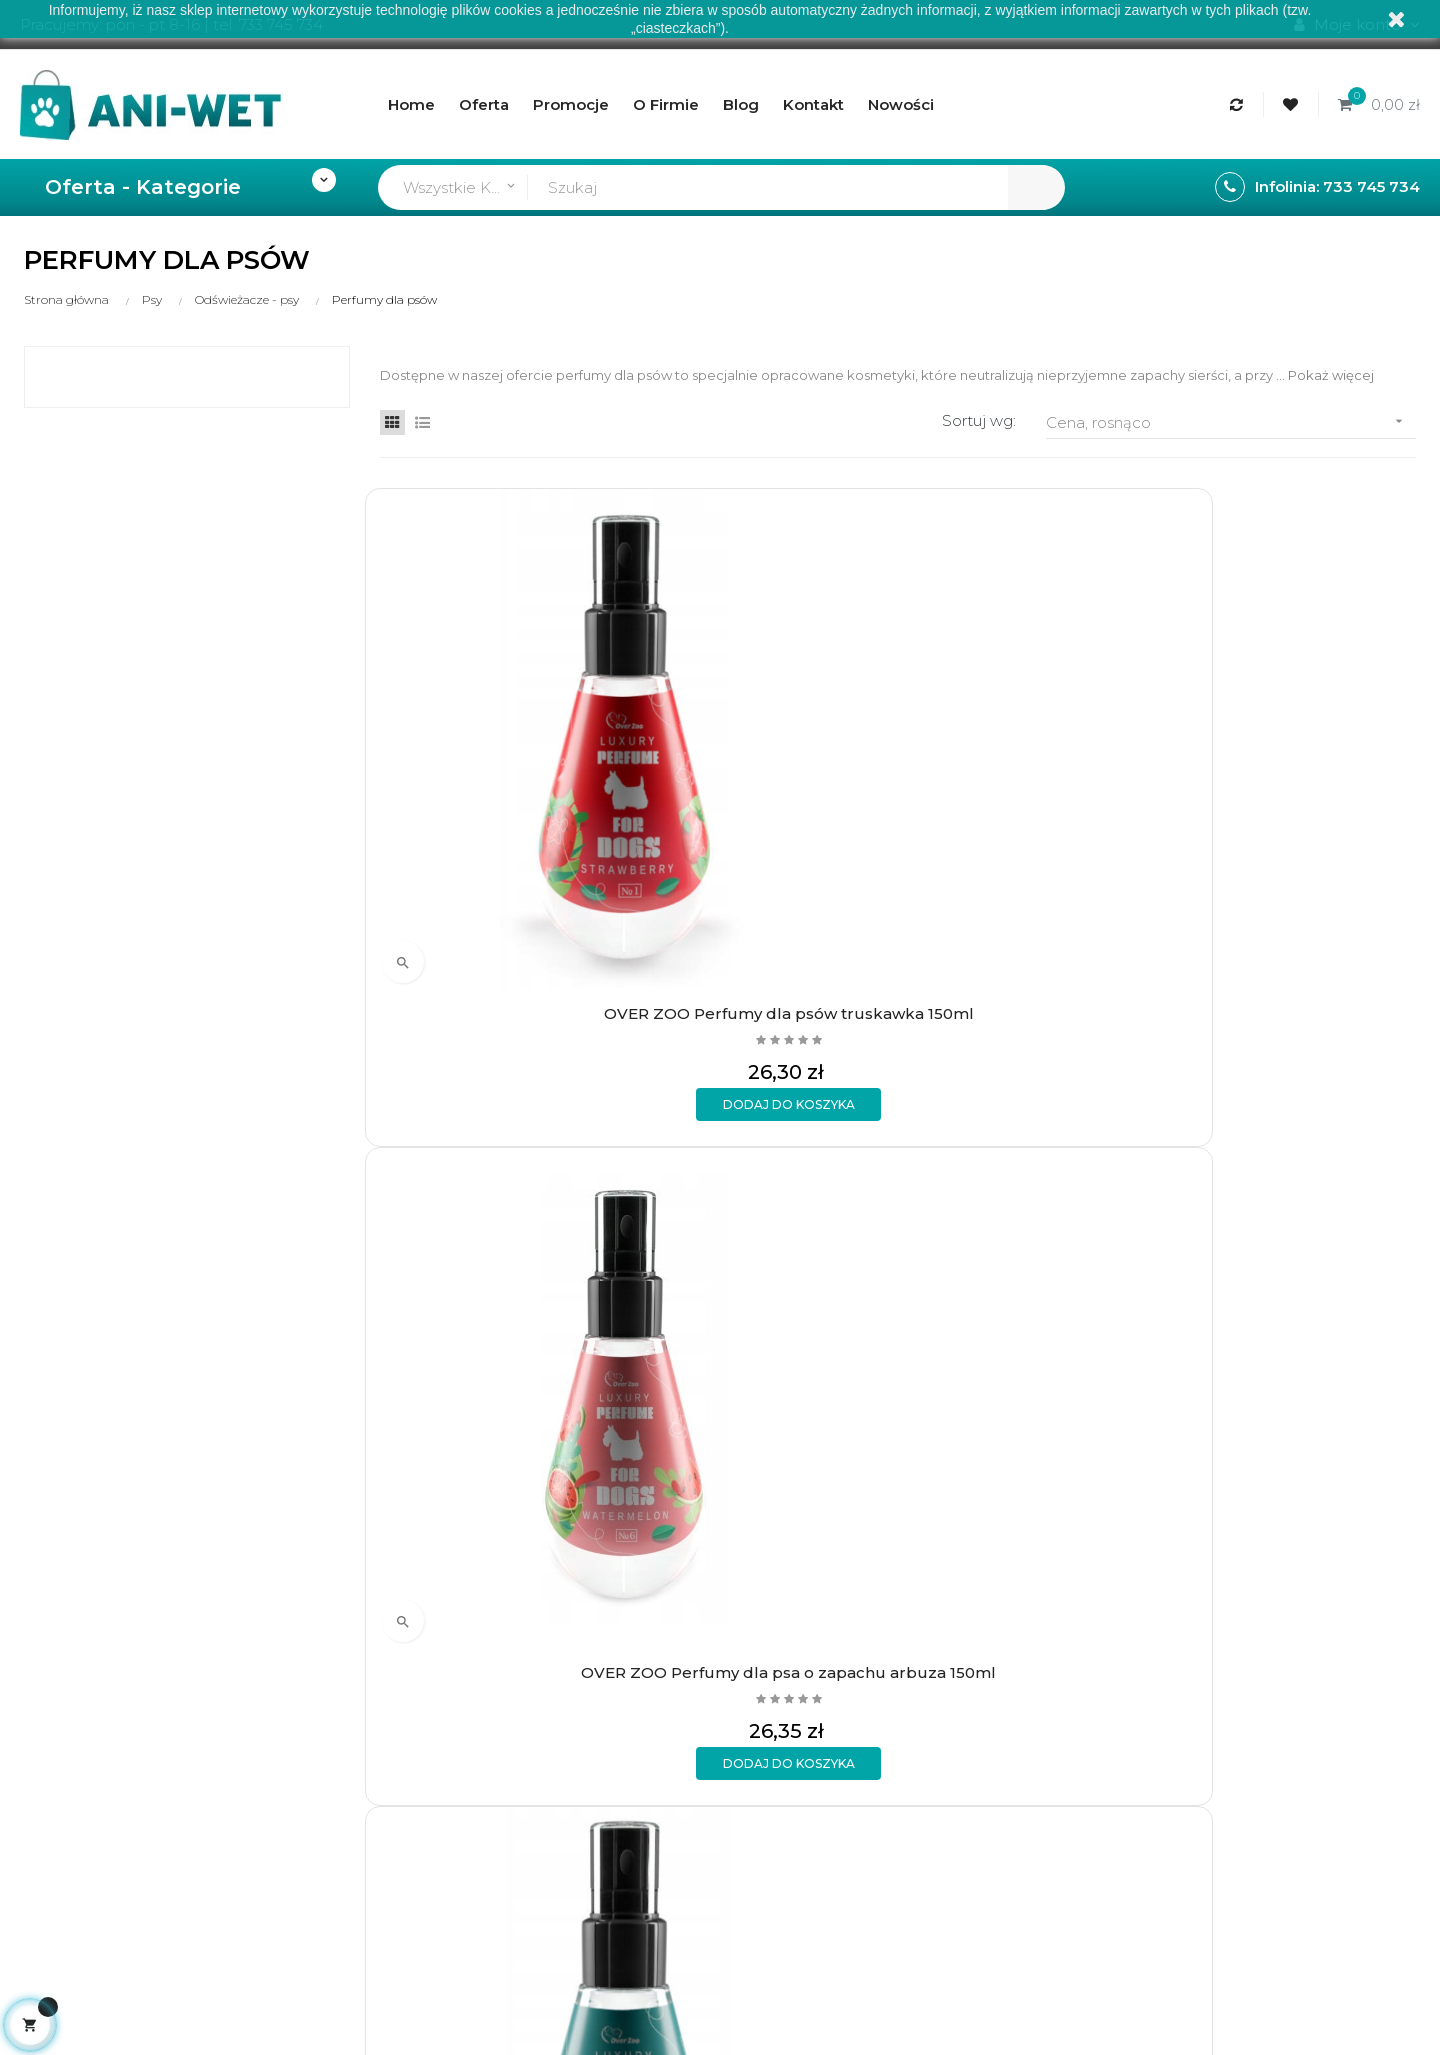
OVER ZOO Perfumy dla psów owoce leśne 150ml (497, 1171)
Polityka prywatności (381, 1701)
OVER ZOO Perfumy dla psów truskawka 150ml (497, 757)
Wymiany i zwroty (370, 1667)
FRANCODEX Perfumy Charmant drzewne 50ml (764, 1171)
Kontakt (574, 1701)
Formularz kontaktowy (389, 1735)
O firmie (573, 1599)
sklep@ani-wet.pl (83, 1712)
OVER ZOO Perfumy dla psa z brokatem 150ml (1298, 757)
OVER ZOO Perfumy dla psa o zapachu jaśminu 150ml (1031, 757)
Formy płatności (365, 1633)
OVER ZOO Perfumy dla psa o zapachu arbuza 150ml (764, 757)
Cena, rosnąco (1231, 421)
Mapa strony (590, 1735)
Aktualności (586, 1667)
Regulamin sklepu (609, 1633)
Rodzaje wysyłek (368, 1599)
